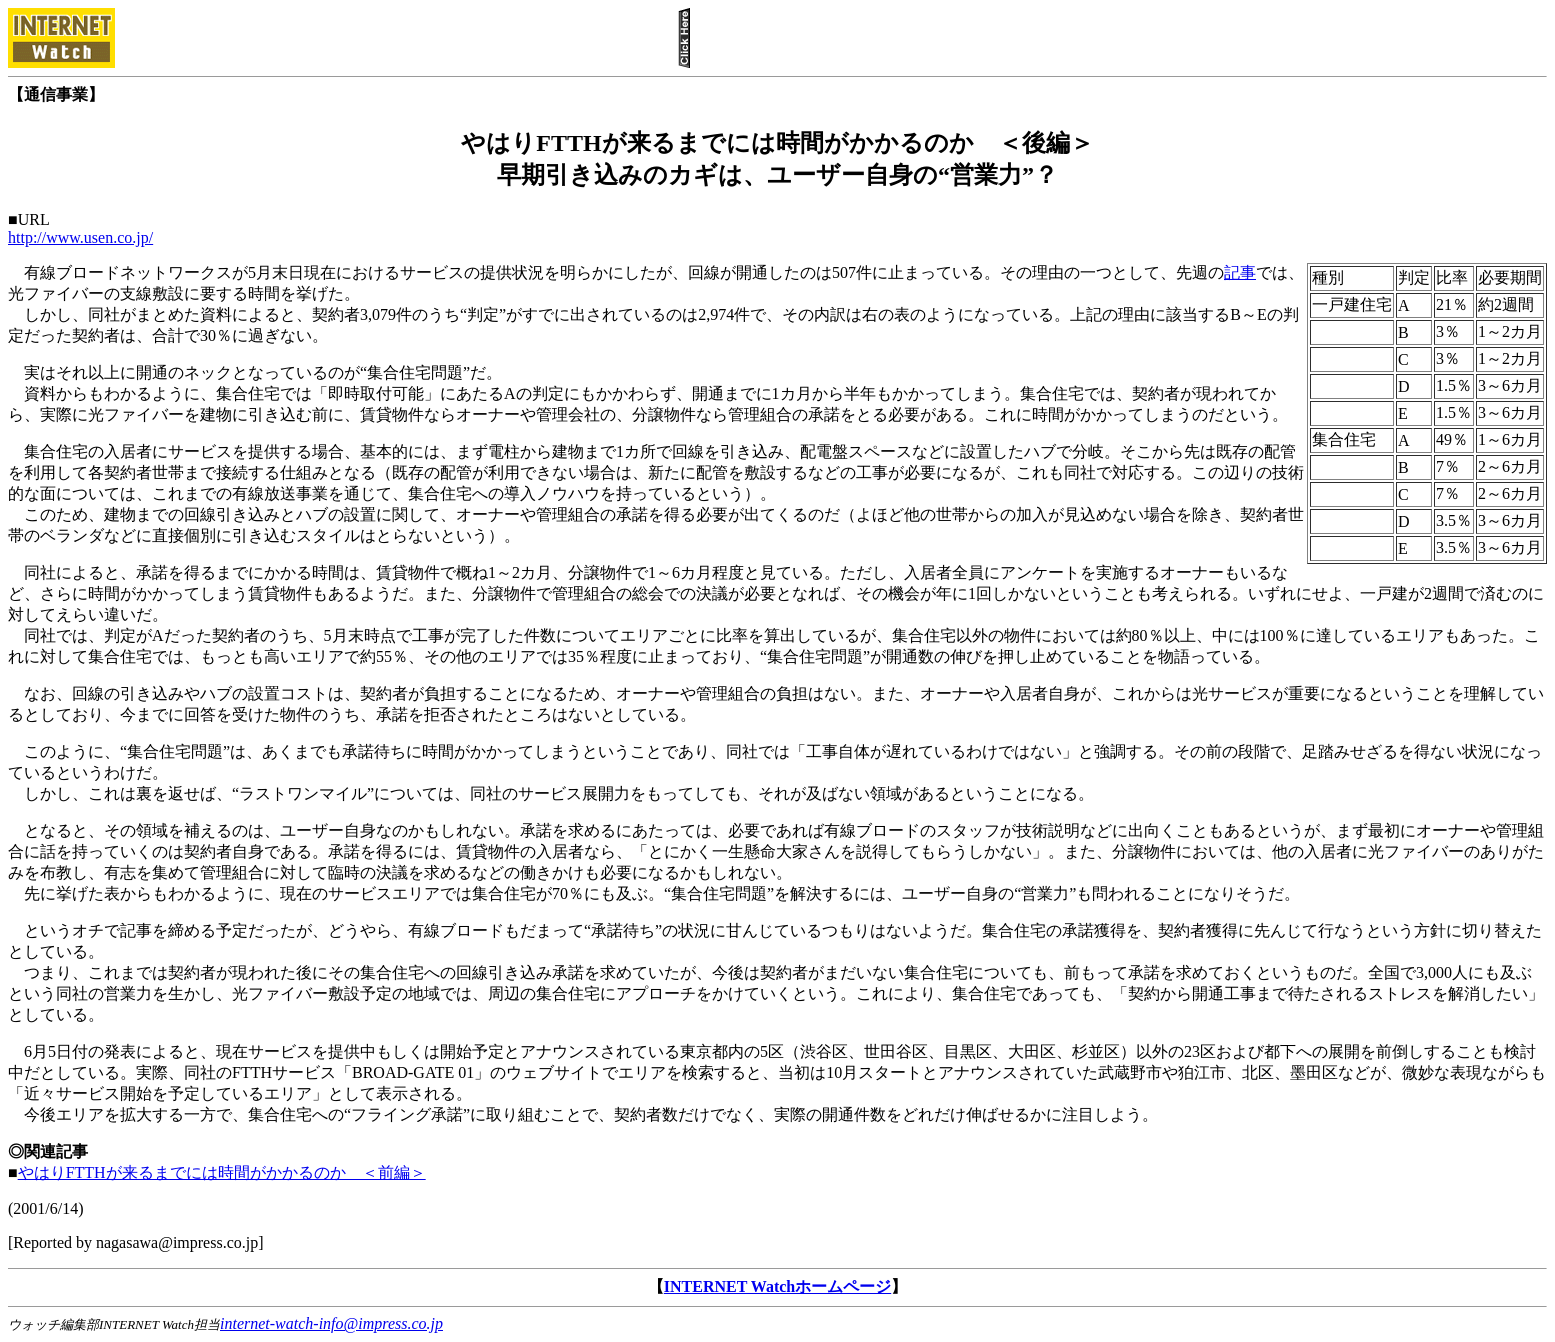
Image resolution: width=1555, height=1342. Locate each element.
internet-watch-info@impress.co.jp (331, 1323)
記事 (1240, 272)
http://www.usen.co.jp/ (80, 237)
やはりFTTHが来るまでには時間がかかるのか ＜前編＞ (222, 1172)
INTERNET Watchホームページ (777, 1286)
